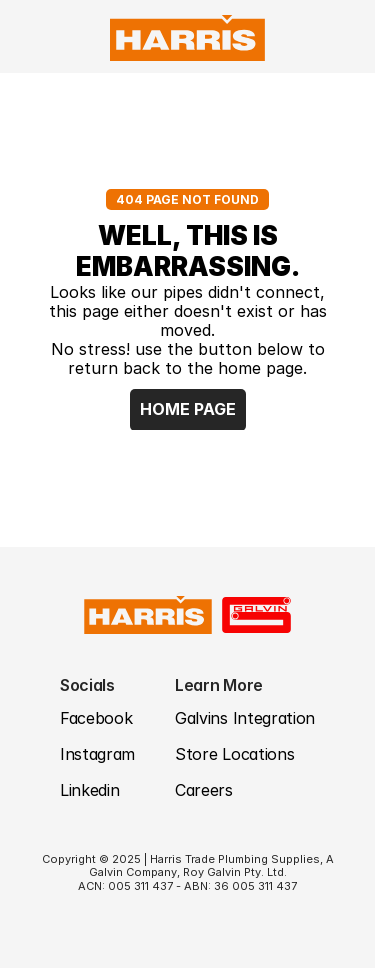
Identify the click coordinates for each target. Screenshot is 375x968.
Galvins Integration (245, 718)
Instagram (97, 754)
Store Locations (234, 754)
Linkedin (89, 790)
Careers (204, 790)
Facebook (96, 718)
